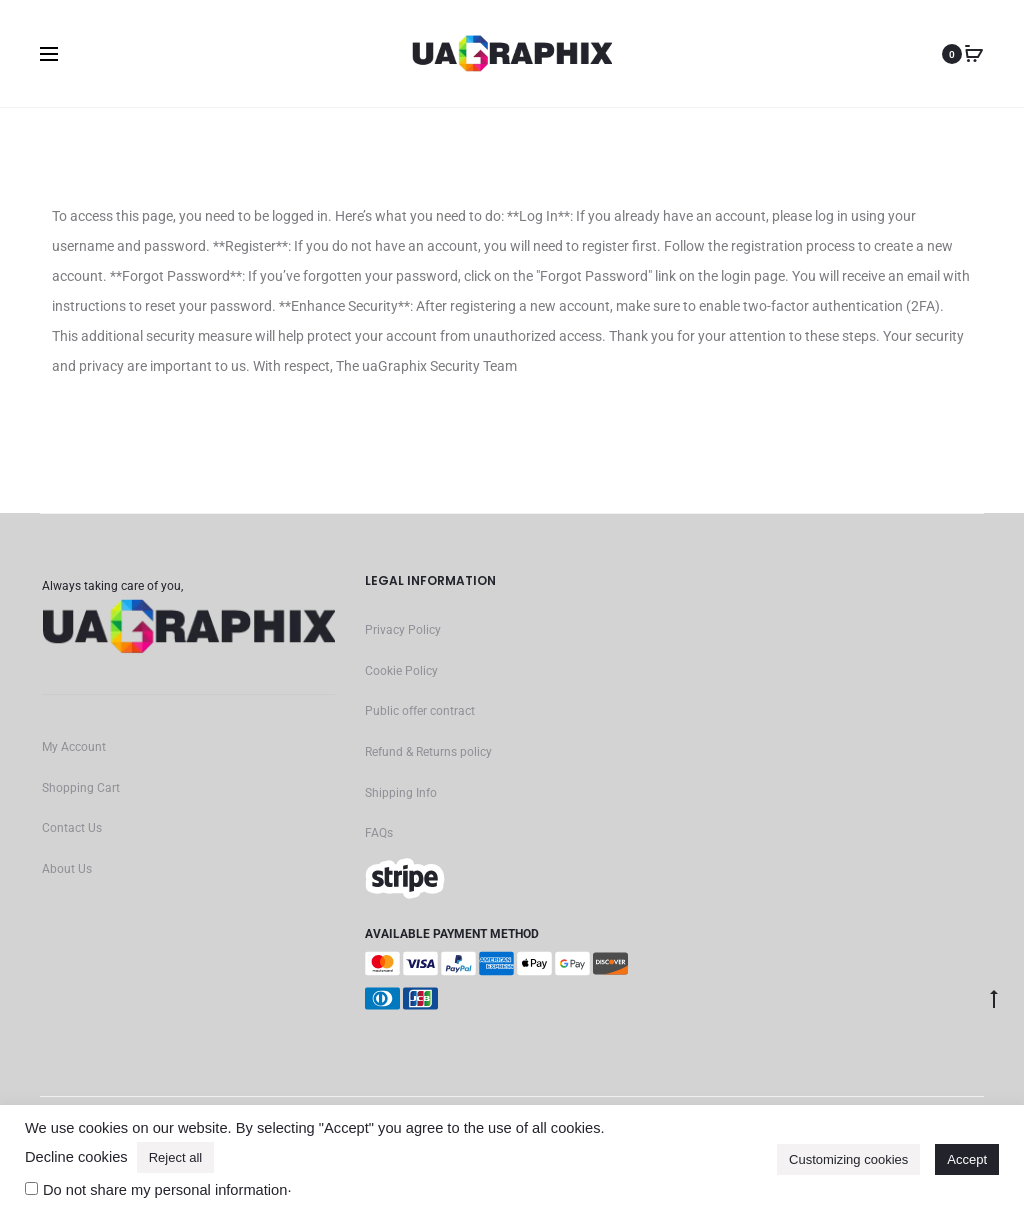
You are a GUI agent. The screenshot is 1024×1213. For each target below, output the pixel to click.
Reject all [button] (175, 1157)
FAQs (379, 833)
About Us (67, 869)
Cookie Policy (401, 671)
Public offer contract (420, 711)
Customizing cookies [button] (848, 1159)
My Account (74, 747)
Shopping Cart (81, 788)
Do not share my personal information (165, 1190)
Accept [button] (967, 1159)
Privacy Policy (403, 630)
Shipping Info (401, 793)
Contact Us (72, 828)
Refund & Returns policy (428, 752)
